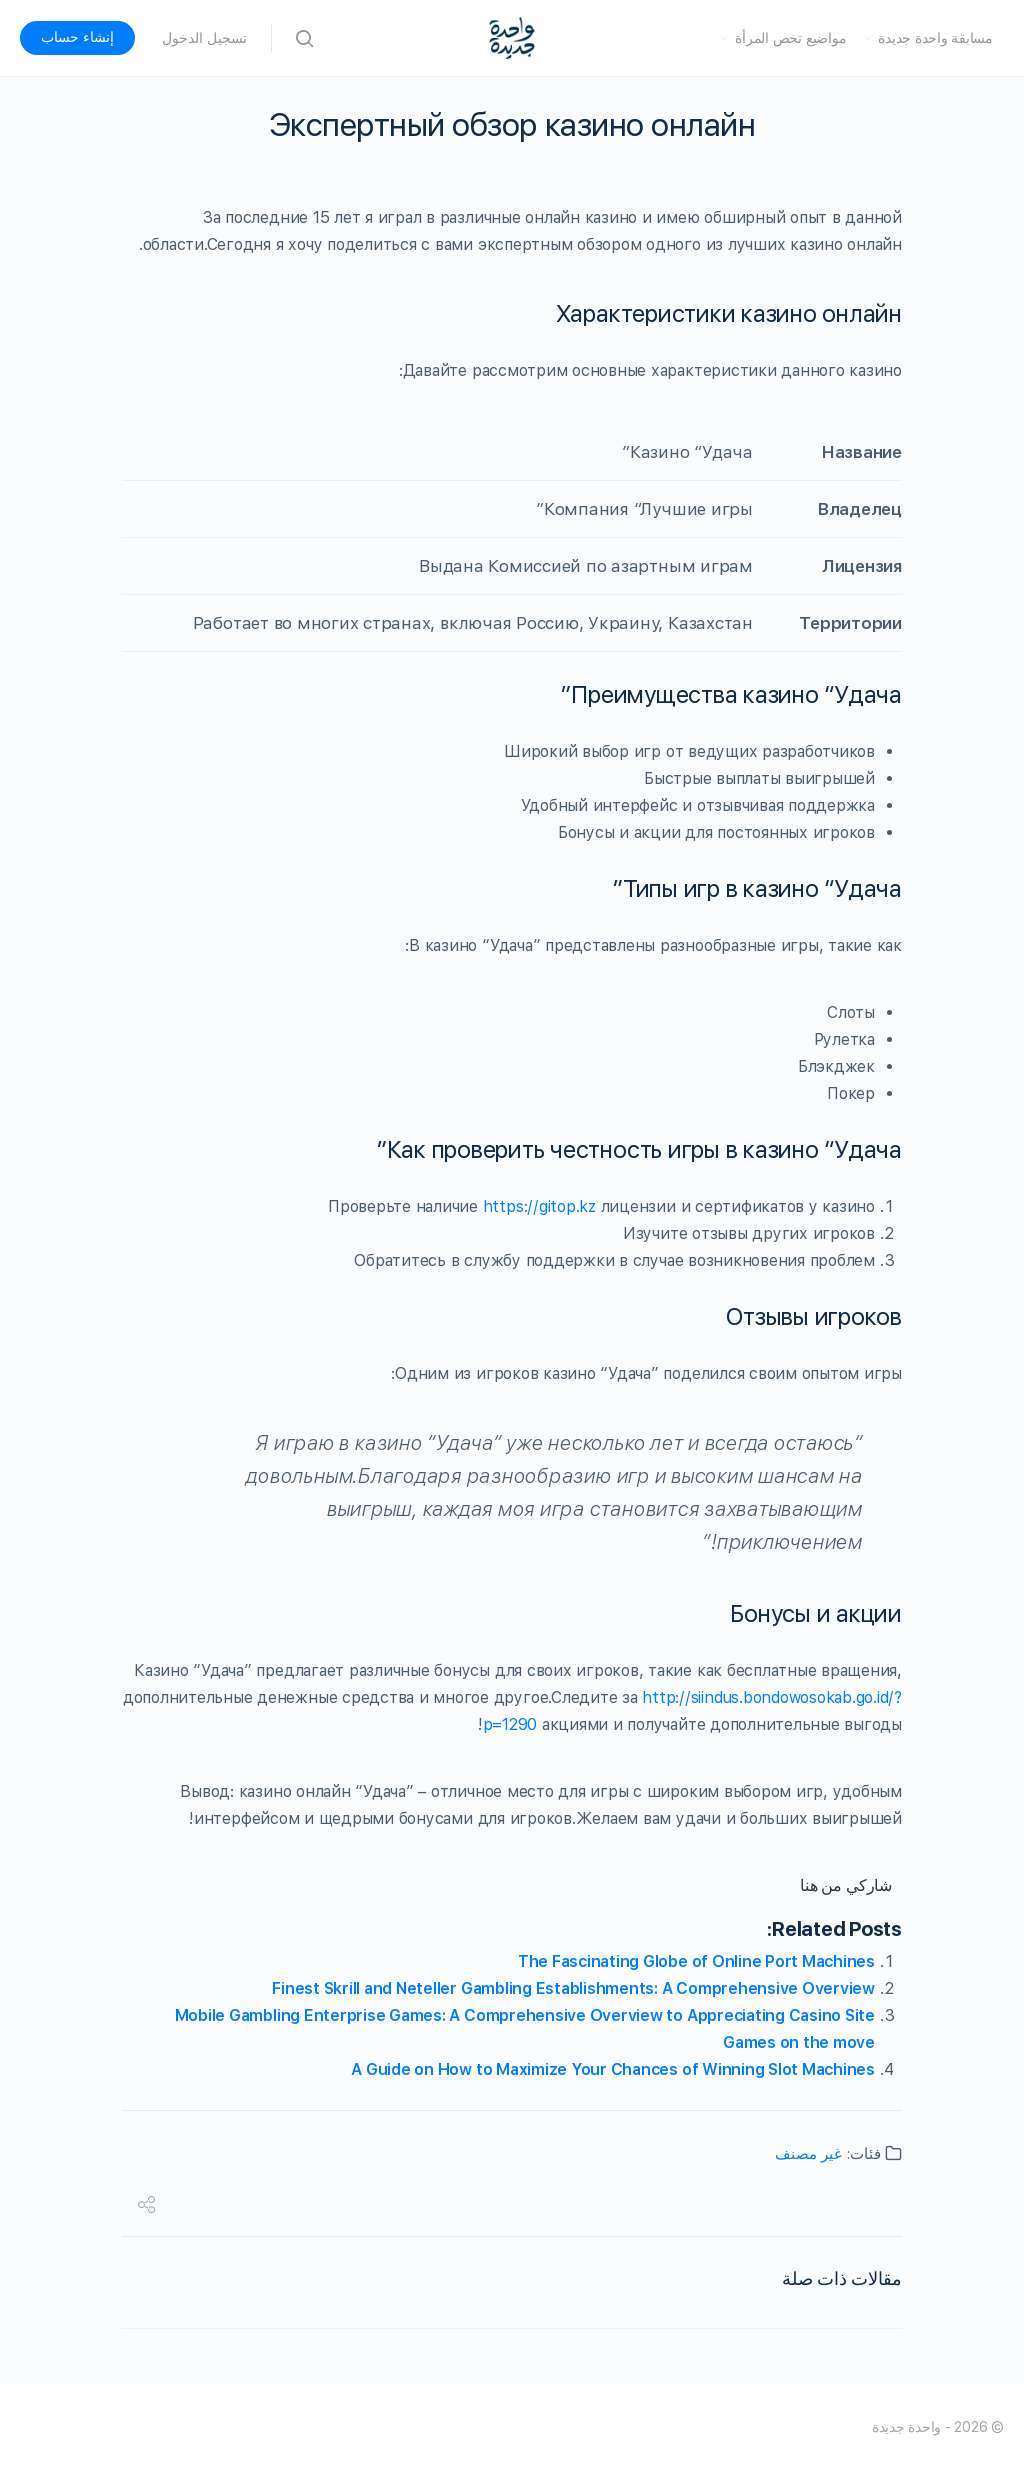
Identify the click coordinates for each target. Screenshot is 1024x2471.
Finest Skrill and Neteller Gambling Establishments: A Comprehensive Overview (573, 1988)
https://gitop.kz (539, 1206)
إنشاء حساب (77, 37)
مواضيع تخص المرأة (790, 38)
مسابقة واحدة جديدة (935, 38)
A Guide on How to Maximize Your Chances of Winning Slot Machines (613, 2069)
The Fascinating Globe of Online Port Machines (696, 1961)
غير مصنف (808, 2154)
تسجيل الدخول (204, 38)
